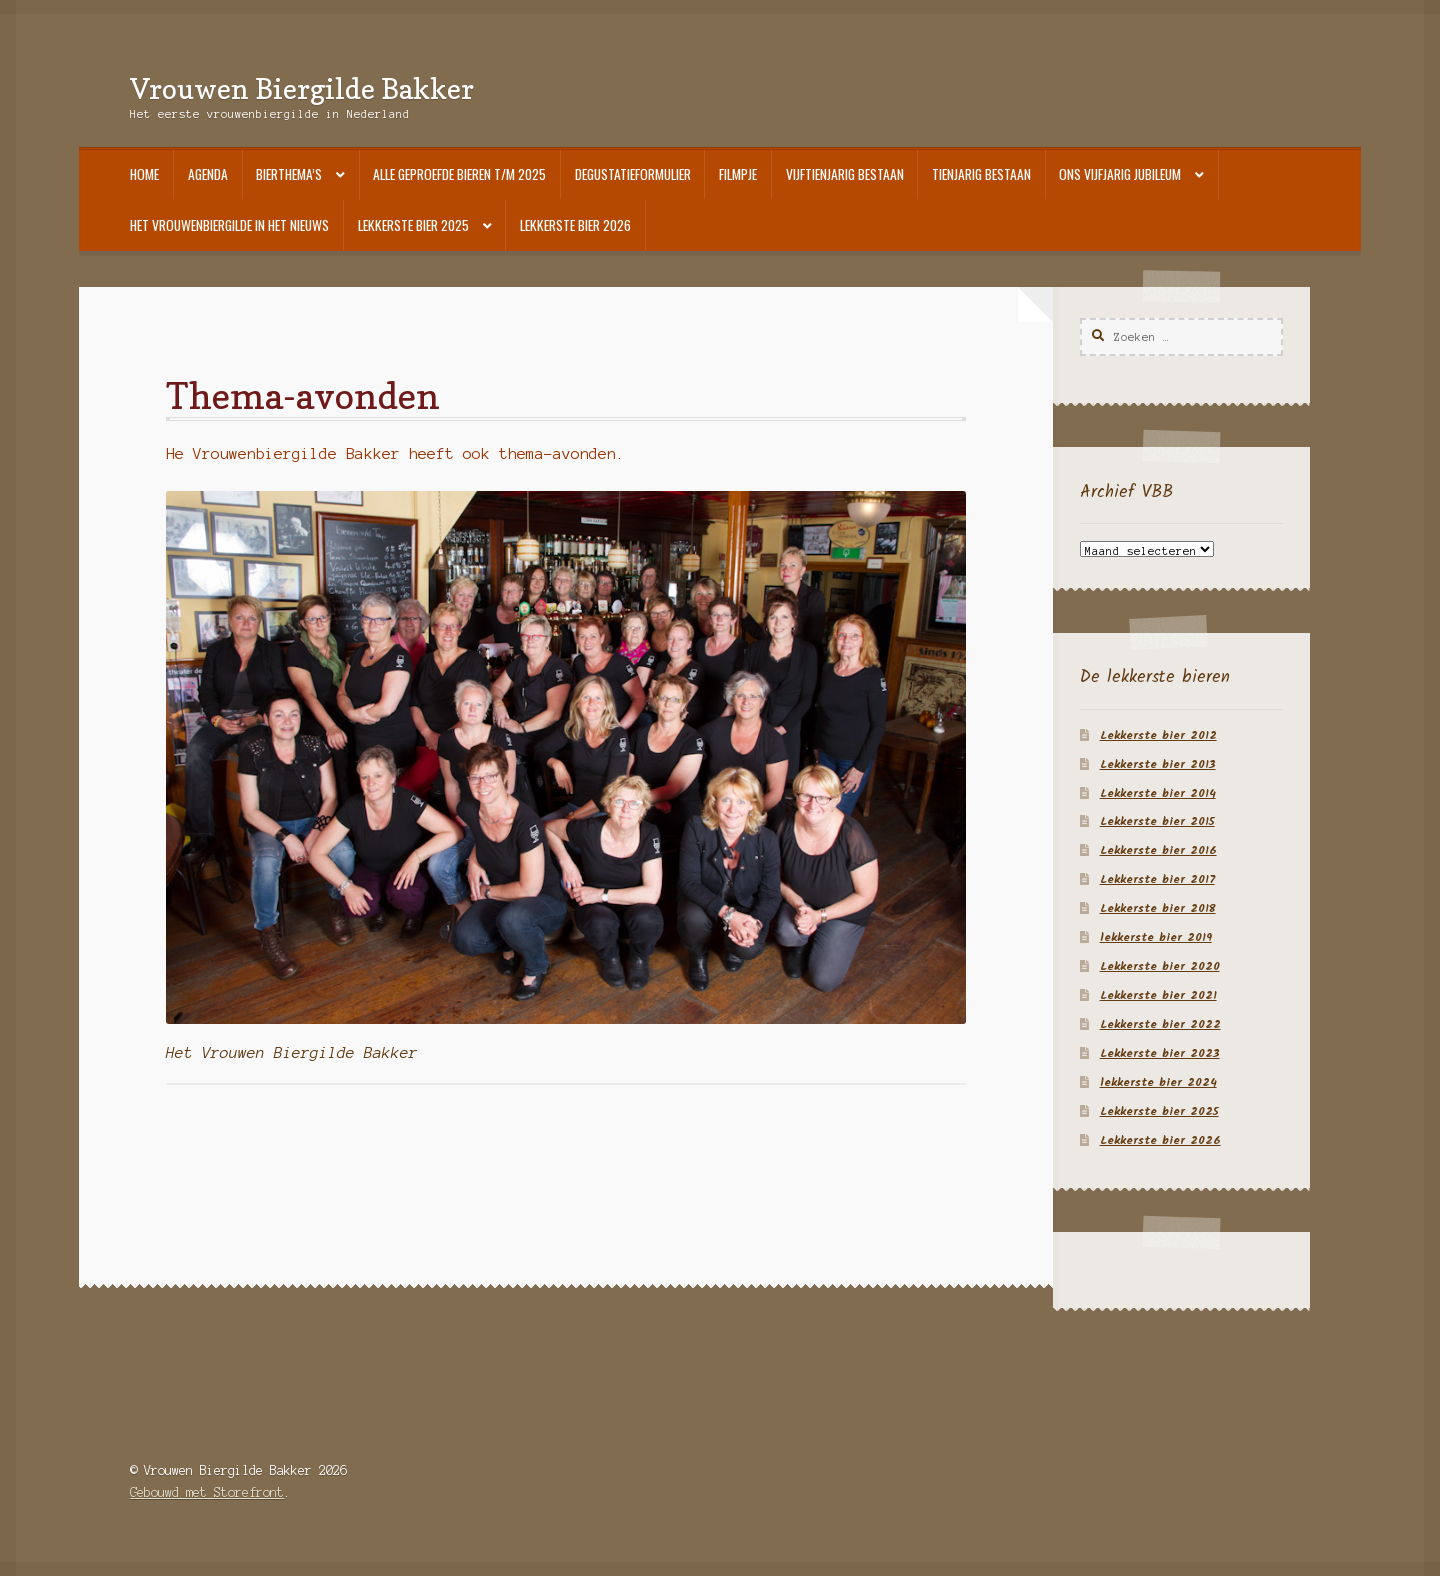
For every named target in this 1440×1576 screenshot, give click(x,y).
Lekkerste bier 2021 (1158, 995)
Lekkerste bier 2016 (1158, 850)
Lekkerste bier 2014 (1158, 793)
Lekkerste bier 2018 (1158, 908)
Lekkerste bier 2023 (1160, 1053)
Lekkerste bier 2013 (1158, 764)
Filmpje (738, 174)
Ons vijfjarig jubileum (1120, 174)
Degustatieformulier (633, 174)
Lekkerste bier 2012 (1158, 735)
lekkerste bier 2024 (1158, 1082)
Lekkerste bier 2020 (1160, 966)
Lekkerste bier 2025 (413, 225)
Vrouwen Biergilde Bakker (302, 88)
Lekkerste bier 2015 (1157, 821)
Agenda (208, 174)
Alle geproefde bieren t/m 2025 (459, 174)
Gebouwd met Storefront (207, 1492)
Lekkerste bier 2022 (1160, 1024)
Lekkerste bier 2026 (575, 225)
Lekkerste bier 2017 (1157, 879)
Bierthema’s (289, 174)
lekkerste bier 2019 (1156, 937)
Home (144, 174)
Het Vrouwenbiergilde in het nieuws (229, 225)
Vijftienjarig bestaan (845, 174)
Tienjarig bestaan (981, 174)
